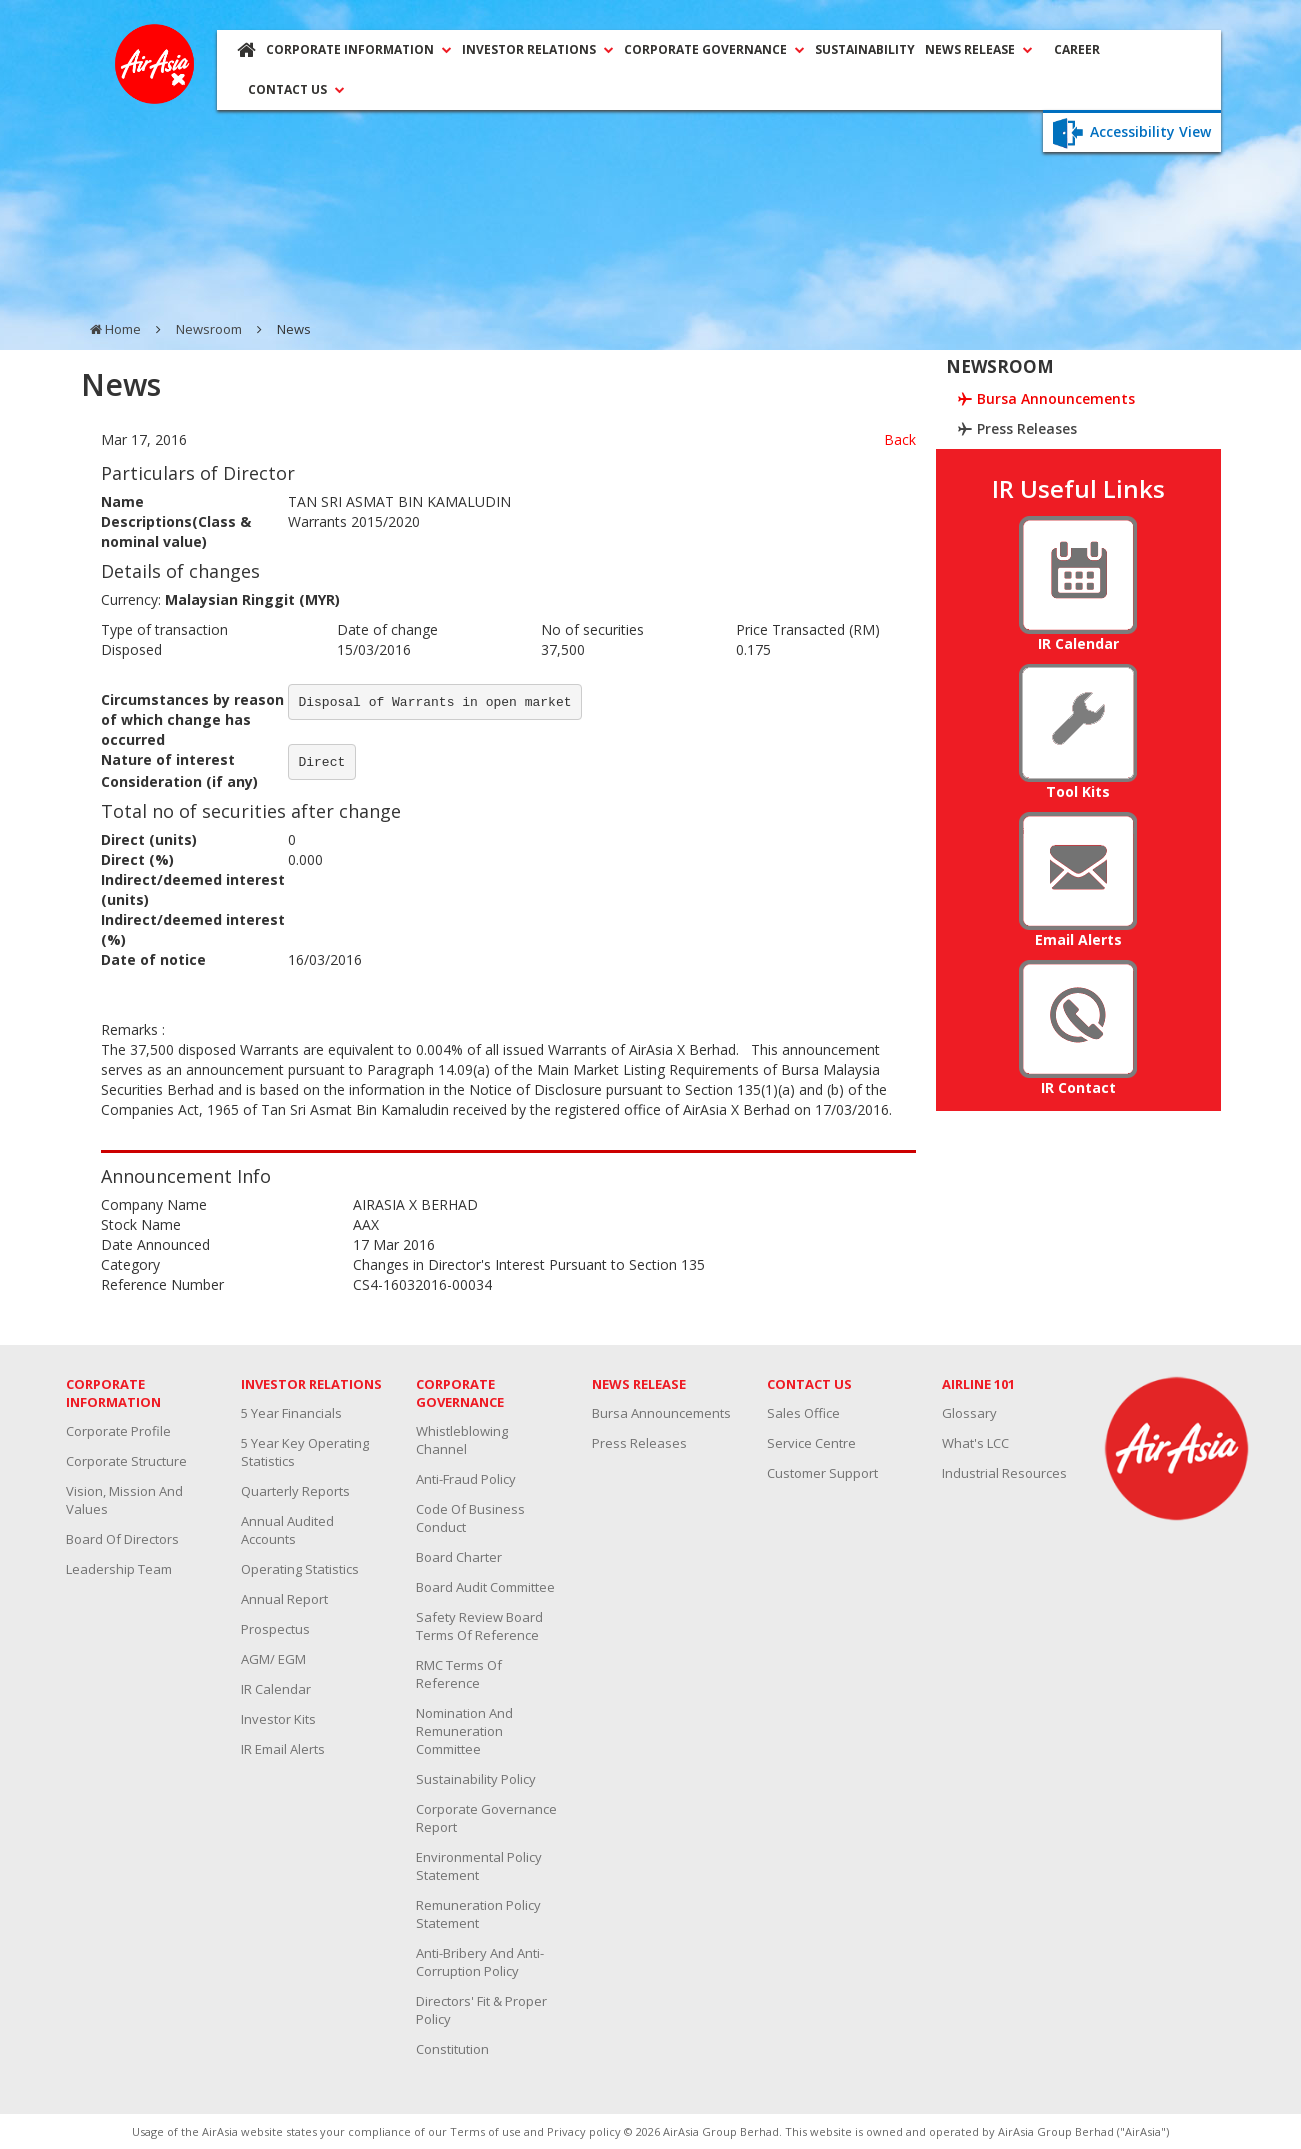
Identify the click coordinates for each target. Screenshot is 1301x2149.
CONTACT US (296, 89)
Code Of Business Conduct (470, 1518)
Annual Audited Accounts (287, 1530)
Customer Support (822, 1473)
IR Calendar (276, 1689)
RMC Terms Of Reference (459, 1674)
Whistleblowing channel (462, 1440)
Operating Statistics (300, 1569)
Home (123, 329)
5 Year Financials (291, 1413)
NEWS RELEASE (979, 49)
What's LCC (975, 1443)
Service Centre (811, 1443)
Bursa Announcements (661, 1413)
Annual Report (284, 1599)
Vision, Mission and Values (124, 1500)
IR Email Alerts (283, 1749)
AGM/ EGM (273, 1659)
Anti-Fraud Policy (466, 1479)
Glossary (969, 1413)
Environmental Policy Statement (479, 1866)
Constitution (452, 2049)
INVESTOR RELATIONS (538, 49)
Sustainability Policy (476, 1779)
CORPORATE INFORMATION (359, 49)
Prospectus (275, 1629)
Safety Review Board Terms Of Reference (479, 1626)
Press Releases (639, 1443)
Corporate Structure (126, 1461)
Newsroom (209, 329)
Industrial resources (1004, 1473)
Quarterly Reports (295, 1491)
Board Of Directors (122, 1539)
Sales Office (803, 1413)
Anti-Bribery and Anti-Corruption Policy (480, 1962)
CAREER (1077, 49)
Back (900, 439)
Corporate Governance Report (486, 1818)
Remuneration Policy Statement (478, 1914)
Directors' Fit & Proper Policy (481, 2010)
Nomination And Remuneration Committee (464, 1731)
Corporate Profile (118, 1431)
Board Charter (459, 1557)
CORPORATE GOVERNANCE (714, 49)
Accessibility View (1132, 131)
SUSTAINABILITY (865, 49)
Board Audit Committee (485, 1587)
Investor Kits (278, 1719)
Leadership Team (119, 1569)
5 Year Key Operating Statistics (305, 1452)
